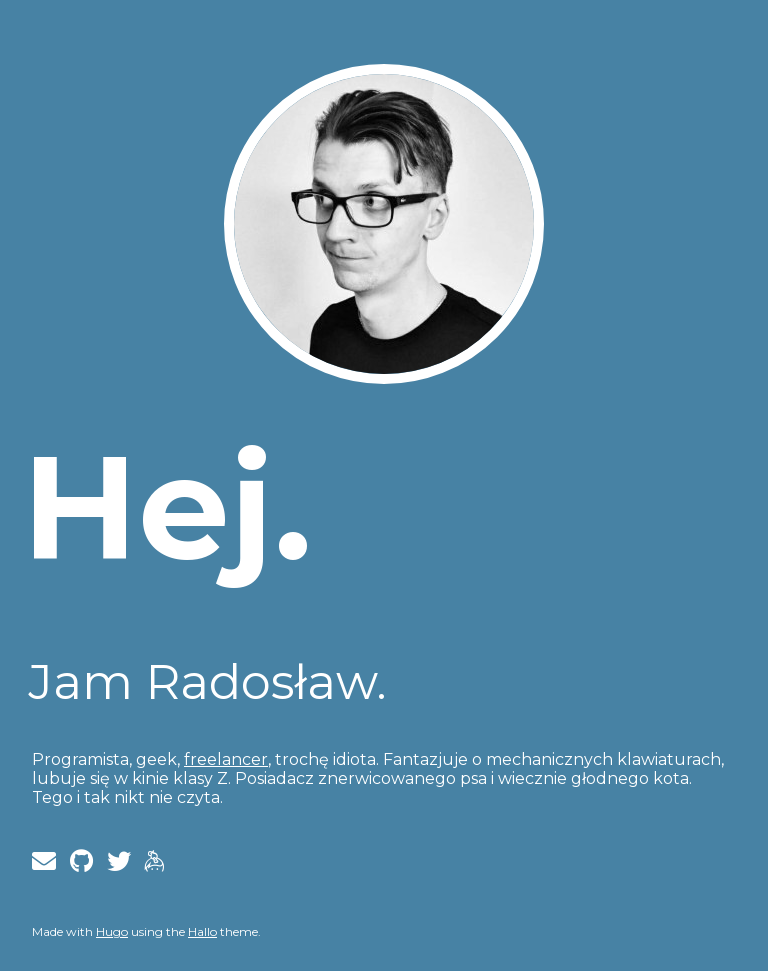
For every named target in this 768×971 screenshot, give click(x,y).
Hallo (202, 931)
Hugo (112, 931)
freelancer (226, 759)
